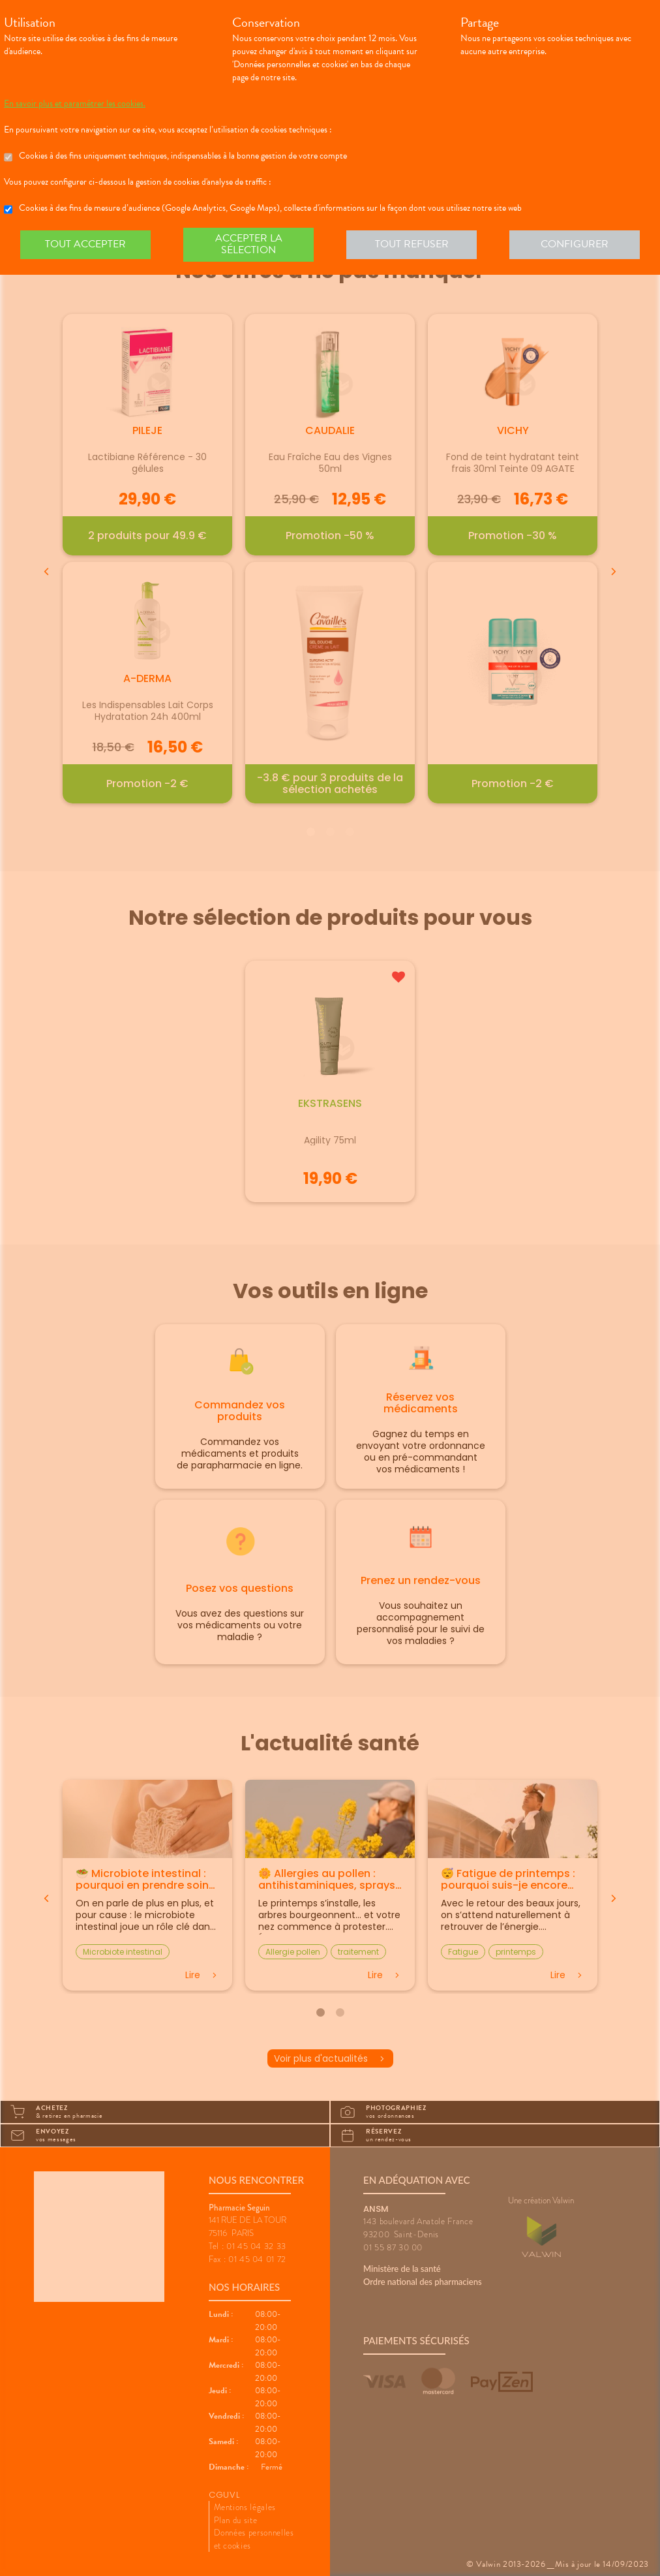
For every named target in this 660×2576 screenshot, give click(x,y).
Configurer (574, 244)
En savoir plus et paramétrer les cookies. (74, 103)
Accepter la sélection (248, 244)
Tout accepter (85, 244)
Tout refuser (412, 244)
